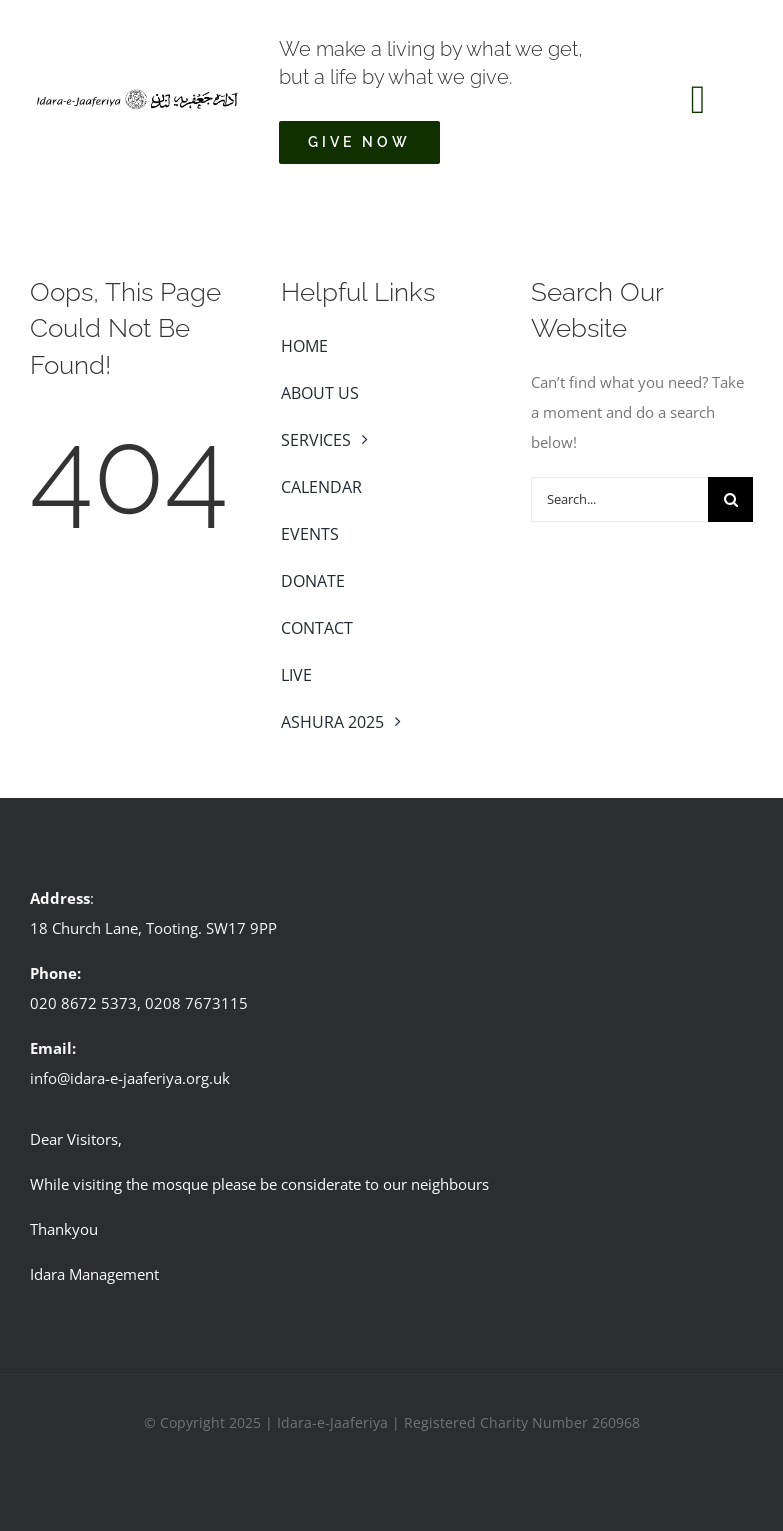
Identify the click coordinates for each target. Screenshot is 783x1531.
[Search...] (619, 499)
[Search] (730, 499)
